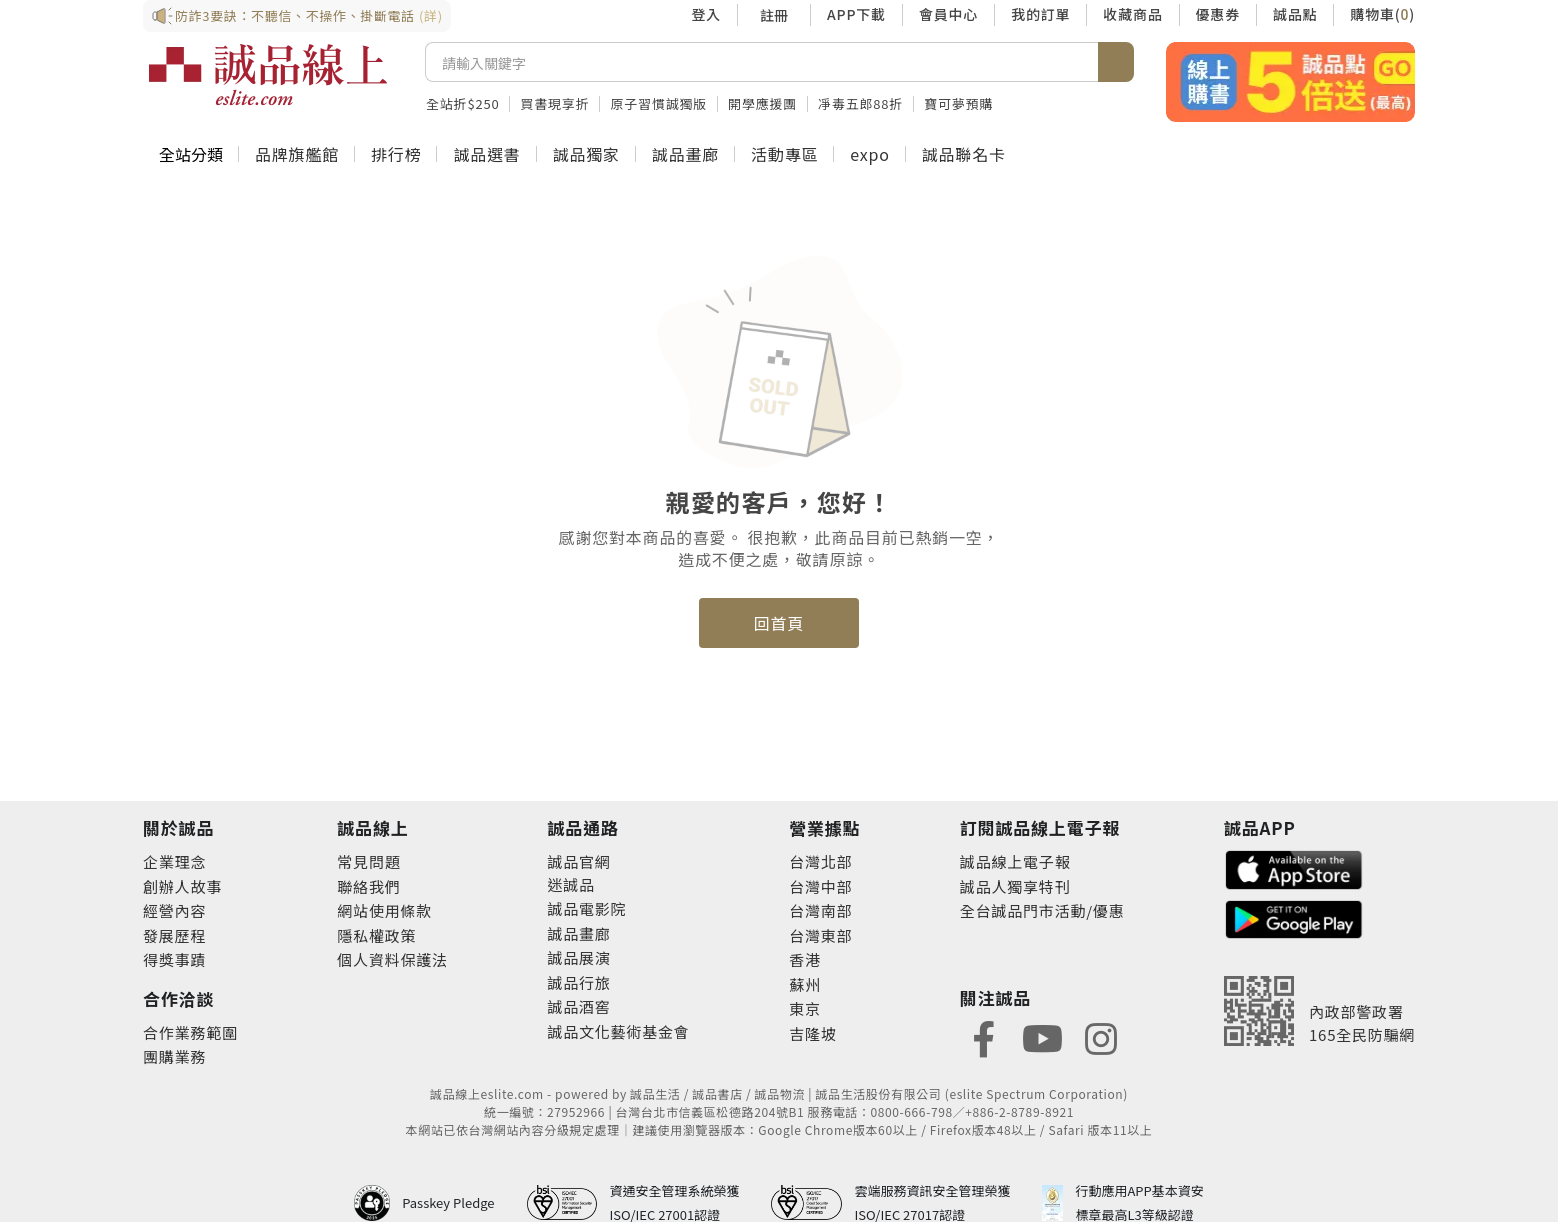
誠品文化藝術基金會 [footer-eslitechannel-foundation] (618, 1031)
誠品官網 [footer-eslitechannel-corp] (578, 861)
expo (869, 154)
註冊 (774, 15)
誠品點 (1295, 14)
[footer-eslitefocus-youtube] (1042, 1036)
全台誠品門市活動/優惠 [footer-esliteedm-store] (1042, 910)
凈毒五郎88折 (860, 103)
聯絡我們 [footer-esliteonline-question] (368, 886)
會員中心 (948, 14)
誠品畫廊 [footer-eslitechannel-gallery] (578, 933)
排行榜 (396, 154)
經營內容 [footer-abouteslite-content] (174, 910)
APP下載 (856, 14)
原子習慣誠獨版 (658, 103)
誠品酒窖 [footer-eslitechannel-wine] (578, 1006)
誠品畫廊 (685, 154)
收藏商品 (1132, 14)
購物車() (1382, 14)
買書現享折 (554, 103)
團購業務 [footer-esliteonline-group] (174, 1056)
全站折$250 (462, 103)
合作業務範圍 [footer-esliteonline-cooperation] (190, 1032)
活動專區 (784, 154)
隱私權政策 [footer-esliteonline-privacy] (376, 935)
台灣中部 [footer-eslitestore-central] (820, 886)
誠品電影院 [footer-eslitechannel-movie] (586, 908)
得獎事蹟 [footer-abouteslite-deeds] (174, 959)
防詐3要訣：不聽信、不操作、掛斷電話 (297, 16)
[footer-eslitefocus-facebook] (984, 1036)
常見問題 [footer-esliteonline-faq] (368, 861)
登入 (706, 14)
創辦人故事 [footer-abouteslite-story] (182, 886)
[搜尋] (762, 62)
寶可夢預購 (958, 103)
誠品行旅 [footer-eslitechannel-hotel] (578, 982)
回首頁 (779, 623)
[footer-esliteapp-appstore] (1294, 867)
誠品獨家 (586, 154)
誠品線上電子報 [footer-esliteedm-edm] (1015, 861)
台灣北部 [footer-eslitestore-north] (820, 861)
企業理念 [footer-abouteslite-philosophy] (174, 861)
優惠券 (1218, 14)
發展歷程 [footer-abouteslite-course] (174, 935)
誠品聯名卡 (964, 154)
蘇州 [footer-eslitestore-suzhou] (805, 984)
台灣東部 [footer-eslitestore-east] (820, 935)
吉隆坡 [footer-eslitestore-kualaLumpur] (812, 1033)
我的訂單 (1040, 14)
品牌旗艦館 (297, 154)
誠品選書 (486, 154)
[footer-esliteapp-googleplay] (1294, 917)
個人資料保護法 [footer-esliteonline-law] (392, 959)
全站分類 (191, 154)
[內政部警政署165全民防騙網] (1319, 1011)
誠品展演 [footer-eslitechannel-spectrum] (578, 957)
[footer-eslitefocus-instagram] (1101, 1036)
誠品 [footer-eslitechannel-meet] (579, 884)
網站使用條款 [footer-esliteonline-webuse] (384, 910)
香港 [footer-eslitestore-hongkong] (805, 959)
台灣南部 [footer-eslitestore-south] (820, 910)
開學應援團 (762, 103)
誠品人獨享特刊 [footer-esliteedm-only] (1015, 886)
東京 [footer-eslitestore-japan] (805, 1008)
